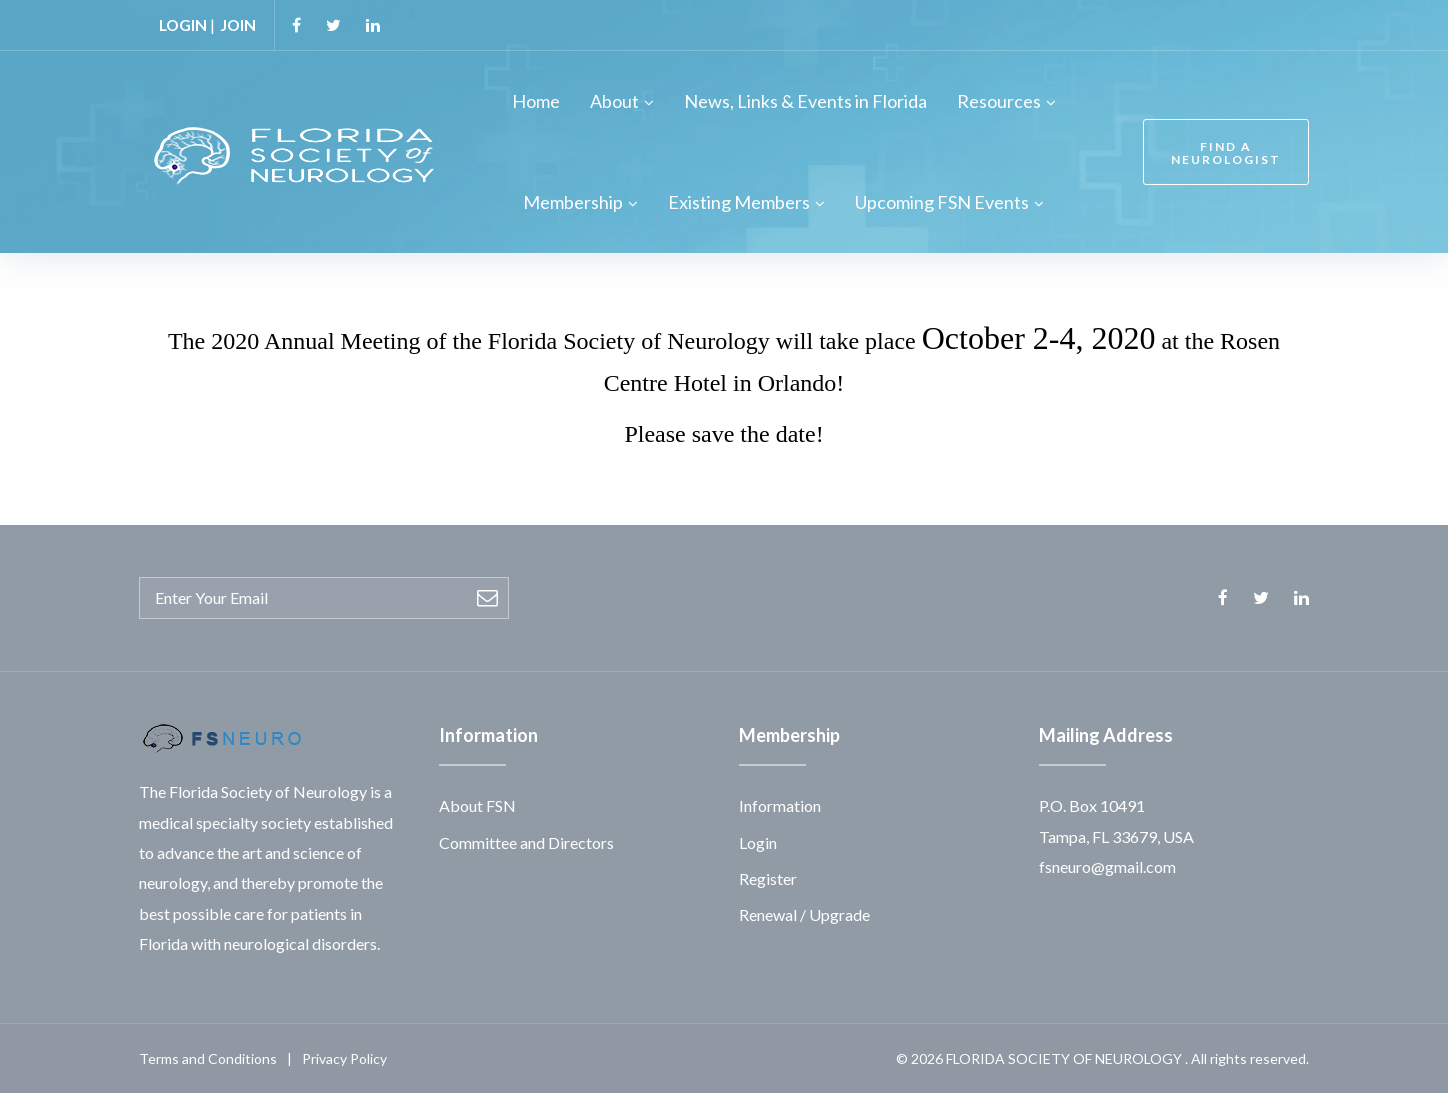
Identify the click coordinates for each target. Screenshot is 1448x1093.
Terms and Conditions (208, 1057)
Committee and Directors (526, 841)
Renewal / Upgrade (804, 914)
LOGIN (184, 24)
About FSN (477, 805)
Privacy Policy (344, 1057)
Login (758, 841)
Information (780, 805)
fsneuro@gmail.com (1107, 866)
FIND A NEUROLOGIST (1223, 152)
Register (768, 878)
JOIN (240, 24)
